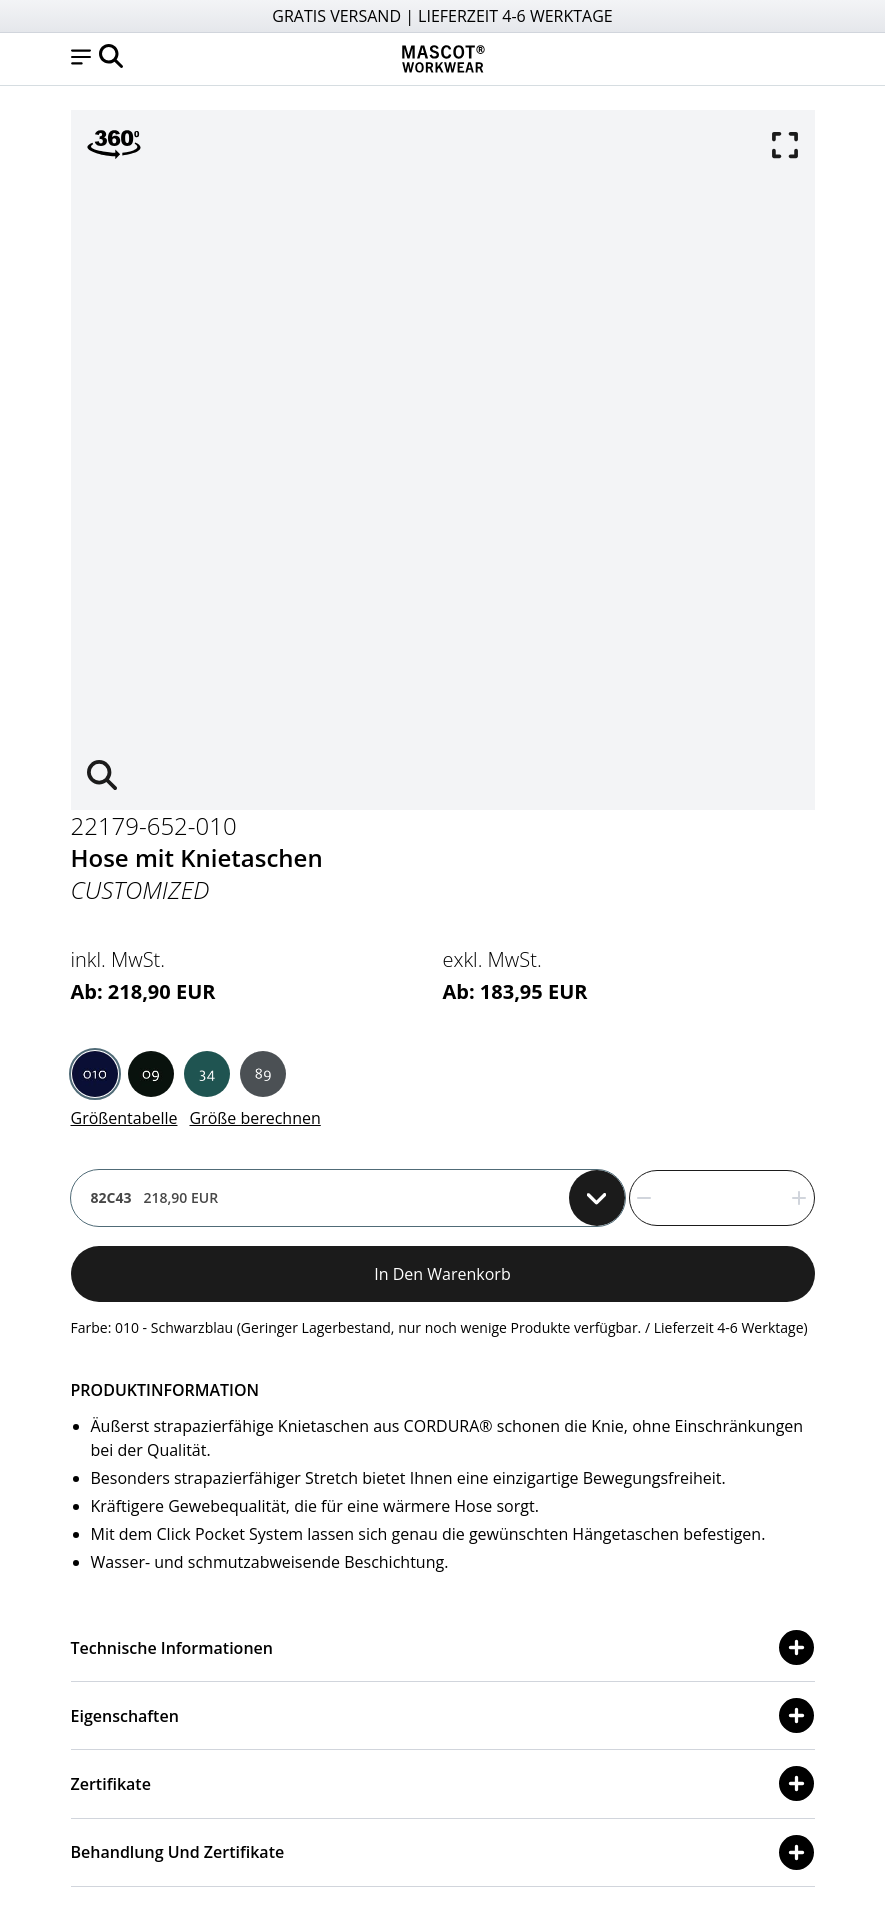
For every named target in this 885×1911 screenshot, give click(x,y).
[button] (81, 59)
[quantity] (722, 1198)
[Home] (443, 59)
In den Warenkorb (442, 1274)
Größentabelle (124, 1118)
